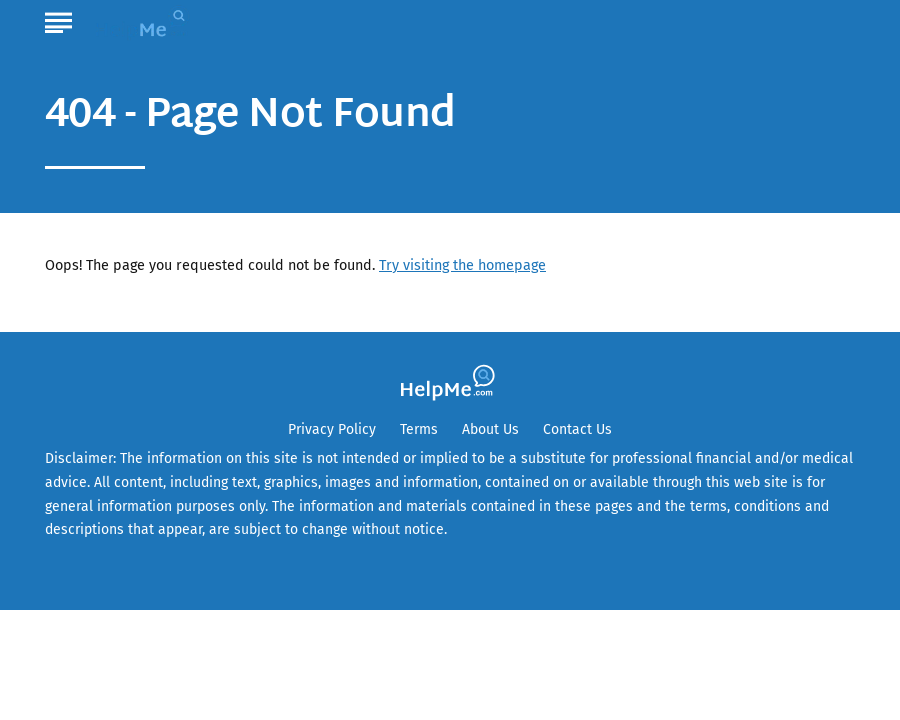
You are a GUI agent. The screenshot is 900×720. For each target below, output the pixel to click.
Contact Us (577, 429)
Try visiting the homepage (462, 265)
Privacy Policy (332, 429)
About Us (490, 429)
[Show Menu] (58, 19)
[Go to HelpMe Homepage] (145, 21)
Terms (419, 429)
